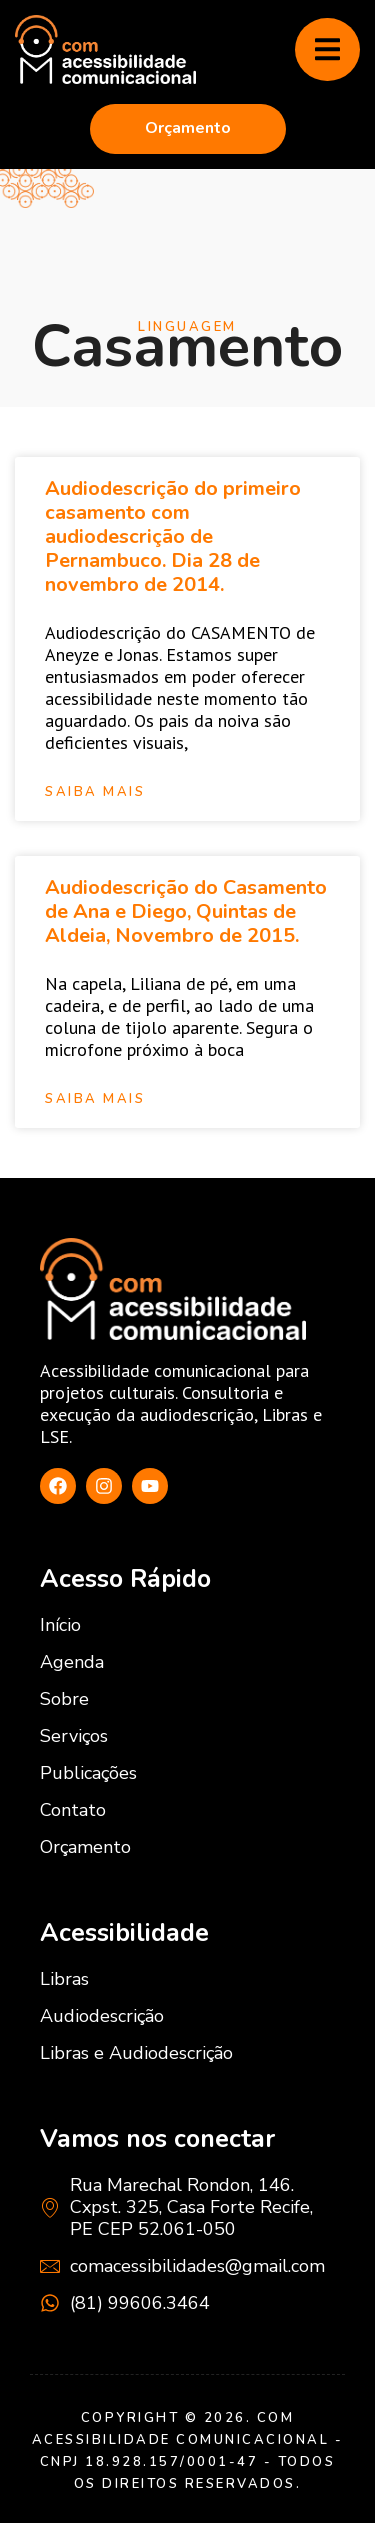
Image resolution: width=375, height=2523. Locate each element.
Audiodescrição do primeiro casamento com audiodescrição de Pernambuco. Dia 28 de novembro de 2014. (173, 536)
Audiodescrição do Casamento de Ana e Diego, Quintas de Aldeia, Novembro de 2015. (186, 911)
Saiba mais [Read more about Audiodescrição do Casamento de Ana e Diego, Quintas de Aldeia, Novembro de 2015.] (95, 1099)
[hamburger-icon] (327, 50)
